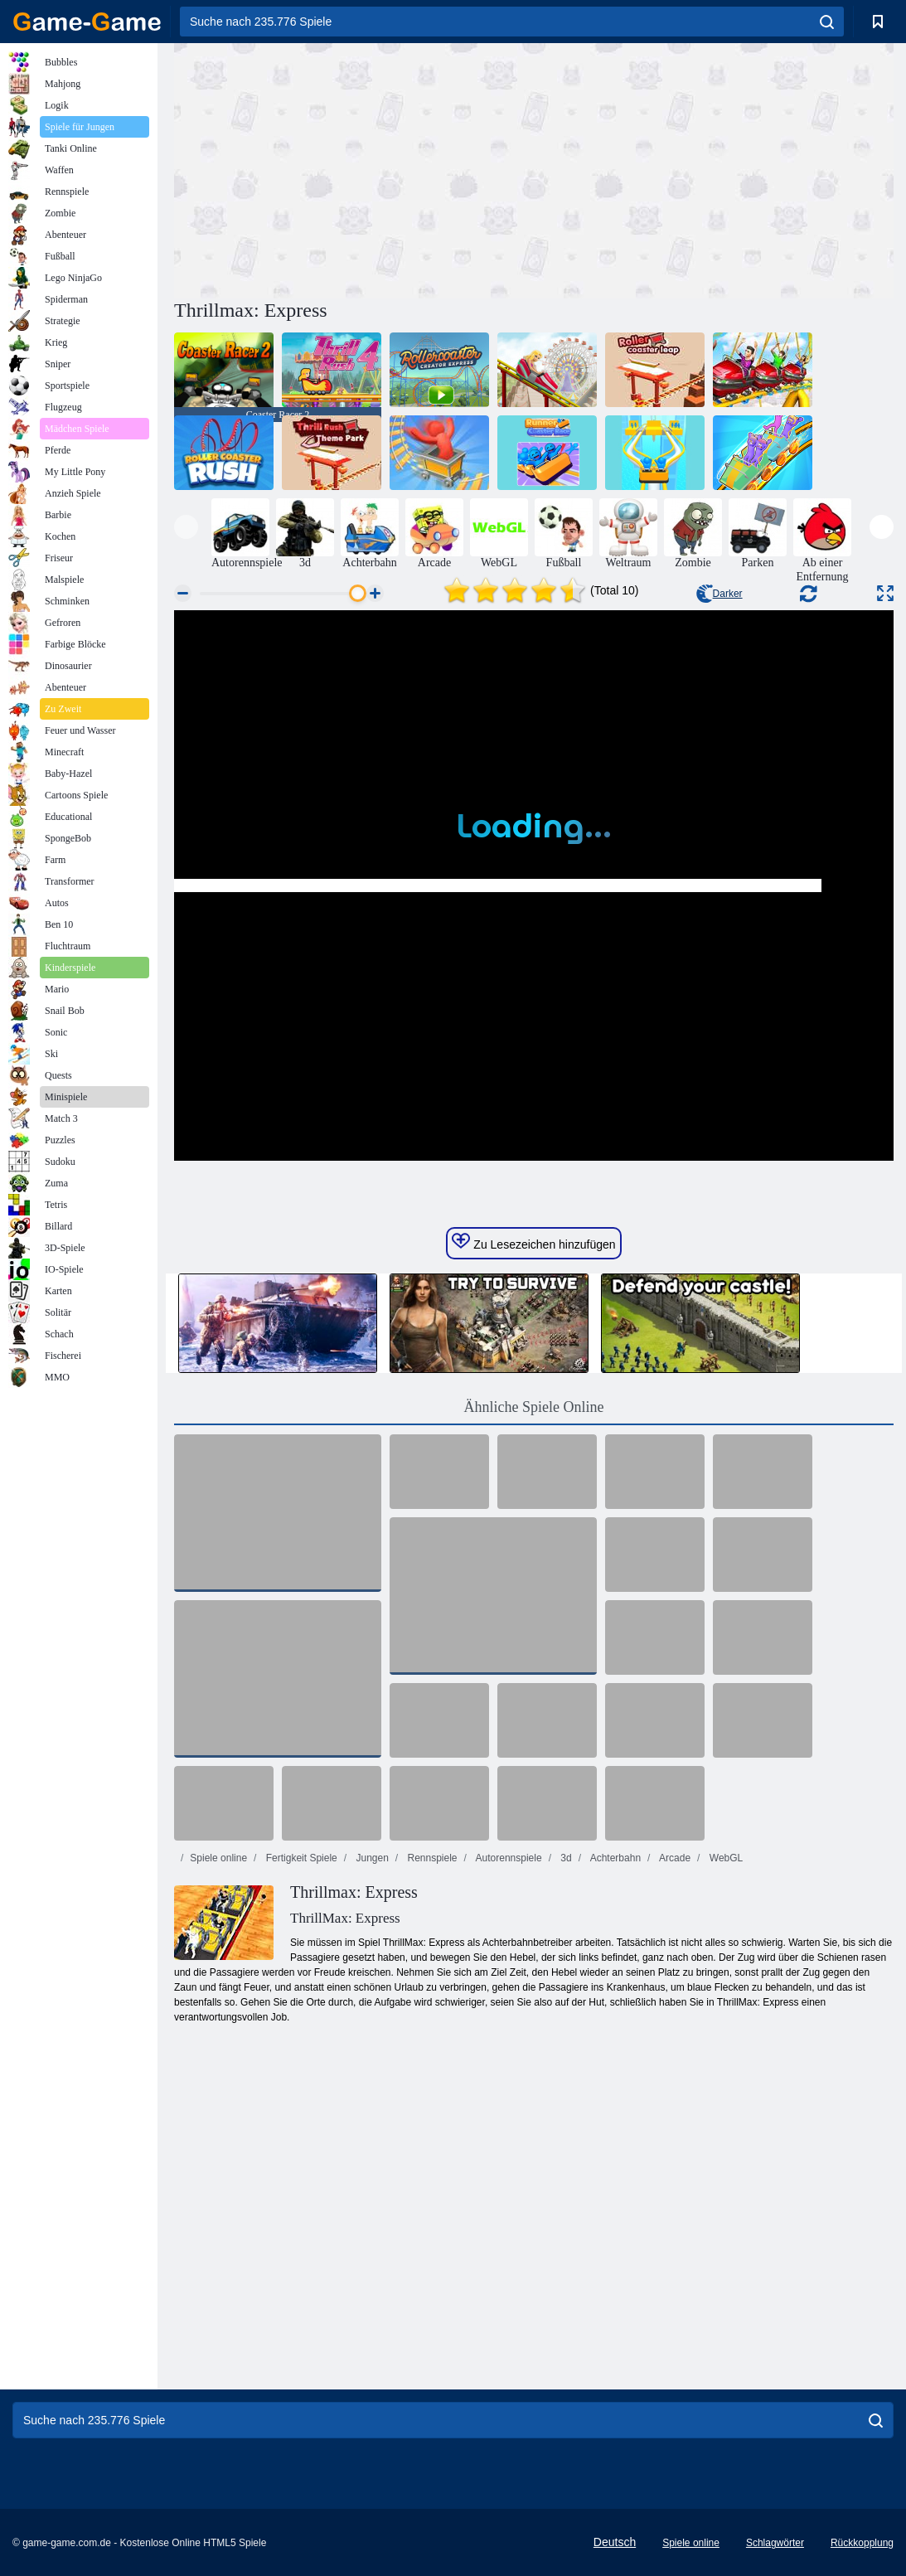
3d (565, 1858)
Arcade (673, 1858)
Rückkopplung (862, 2543)
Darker (719, 594)
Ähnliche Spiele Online (534, 1407)
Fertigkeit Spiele (300, 1858)
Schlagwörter (775, 2543)
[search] (827, 21)
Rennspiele (431, 1858)
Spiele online (218, 1858)
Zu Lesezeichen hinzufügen (533, 1242)
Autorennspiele (507, 1858)
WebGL (724, 1858)
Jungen (371, 1858)
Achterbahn (614, 1858)
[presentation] (186, 527)
